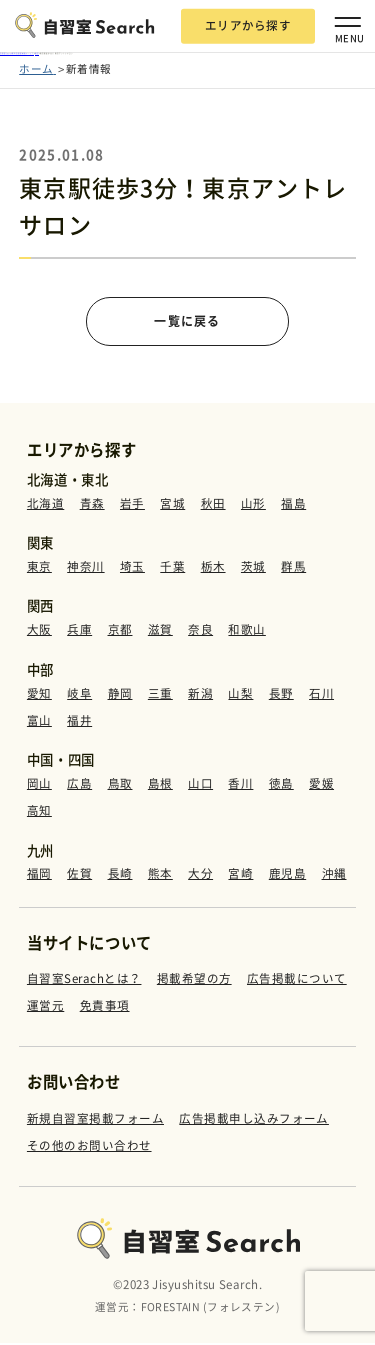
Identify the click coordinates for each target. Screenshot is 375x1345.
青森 (92, 505)
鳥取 (120, 786)
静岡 (120, 696)
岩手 (132, 505)
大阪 (39, 632)
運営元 (45, 1007)
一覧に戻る (187, 322)
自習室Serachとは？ (84, 980)
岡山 (39, 786)
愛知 (39, 696)
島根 (160, 786)
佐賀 (79, 876)
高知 (39, 813)
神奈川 (85, 569)
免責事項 (105, 1007)
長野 (281, 696)
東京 (39, 569)
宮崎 (240, 876)
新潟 (200, 696)
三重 (160, 696)
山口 (200, 786)
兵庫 (79, 632)
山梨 (240, 696)
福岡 (39, 876)
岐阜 (79, 696)
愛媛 (321, 786)
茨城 (253, 569)
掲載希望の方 (194, 980)
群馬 (293, 569)
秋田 (213, 505)
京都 (120, 632)
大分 (200, 876)
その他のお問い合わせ (89, 1146)
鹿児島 (287, 876)
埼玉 (132, 569)
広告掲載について (297, 980)
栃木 (213, 569)
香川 (240, 786)
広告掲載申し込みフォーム (254, 1120)
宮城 (172, 505)
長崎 (120, 876)
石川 (321, 696)
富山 (39, 723)
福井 (79, 723)
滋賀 (160, 632)
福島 (293, 505)
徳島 (281, 786)
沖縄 (334, 876)
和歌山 (246, 632)
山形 (253, 505)
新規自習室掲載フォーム (95, 1120)
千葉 (172, 569)
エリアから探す (248, 25)
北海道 (45, 505)
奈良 (200, 632)
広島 (79, 786)
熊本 (160, 876)
